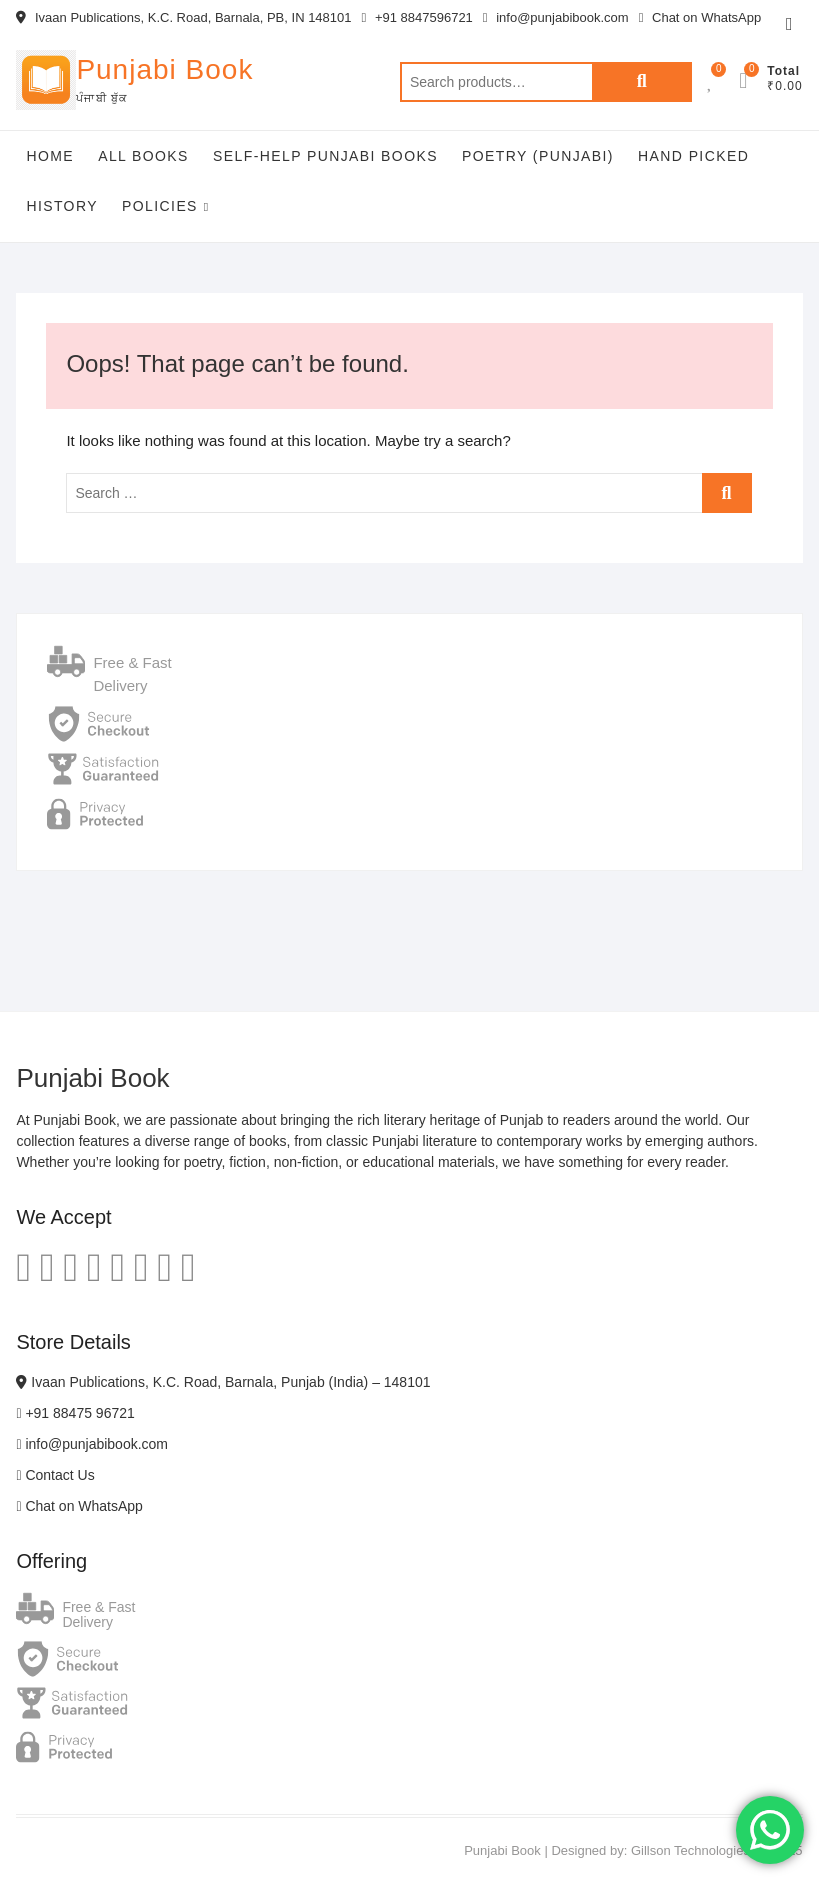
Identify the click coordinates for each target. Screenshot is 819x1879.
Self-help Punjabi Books (325, 156)
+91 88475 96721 (75, 1413)
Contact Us (55, 1475)
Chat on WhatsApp (700, 17)
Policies (160, 206)
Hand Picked (693, 156)
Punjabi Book (164, 69)
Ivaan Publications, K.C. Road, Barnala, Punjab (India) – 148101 (223, 1382)
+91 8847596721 (417, 17)
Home (50, 156)
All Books (143, 156)
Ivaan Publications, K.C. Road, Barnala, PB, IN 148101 (183, 17)
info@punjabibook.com (556, 17)
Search (642, 82)
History (62, 206)
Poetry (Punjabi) (538, 156)
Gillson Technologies (690, 1850)
